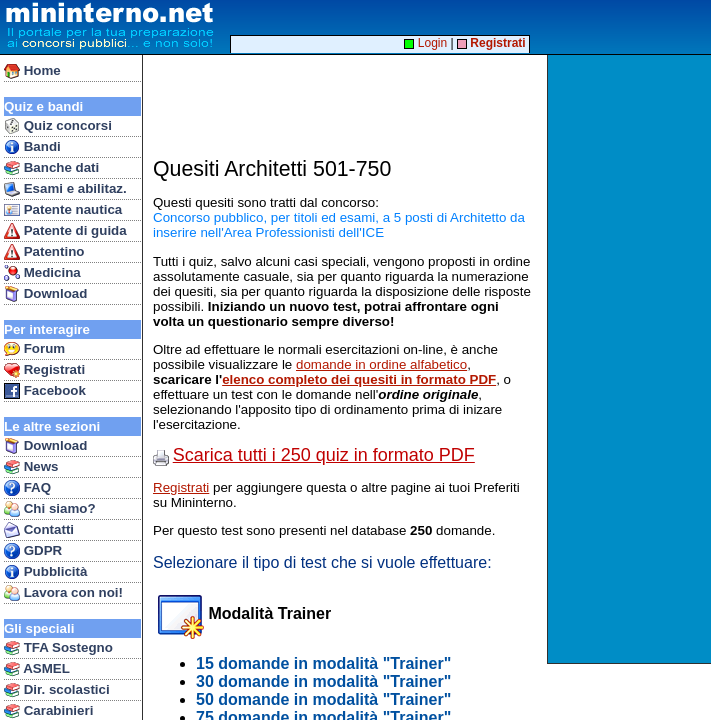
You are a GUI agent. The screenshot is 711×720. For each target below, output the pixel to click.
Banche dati (51, 168)
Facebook (45, 391)
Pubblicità (45, 572)
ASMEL (37, 669)
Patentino (44, 252)
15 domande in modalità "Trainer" (323, 663)
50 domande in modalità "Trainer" (323, 699)
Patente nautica (63, 210)
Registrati (44, 370)
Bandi (32, 147)
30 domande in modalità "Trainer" (323, 681)
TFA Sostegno (58, 648)
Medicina (42, 273)
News (31, 467)
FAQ (27, 488)
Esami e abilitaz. (65, 189)
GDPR (33, 551)
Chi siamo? (50, 509)
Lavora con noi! (63, 593)
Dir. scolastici (57, 690)
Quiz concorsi (58, 126)
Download (45, 294)
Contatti (39, 530)
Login (425, 43)
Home (32, 71)
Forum (34, 349)
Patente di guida (65, 231)
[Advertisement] (631, 359)
